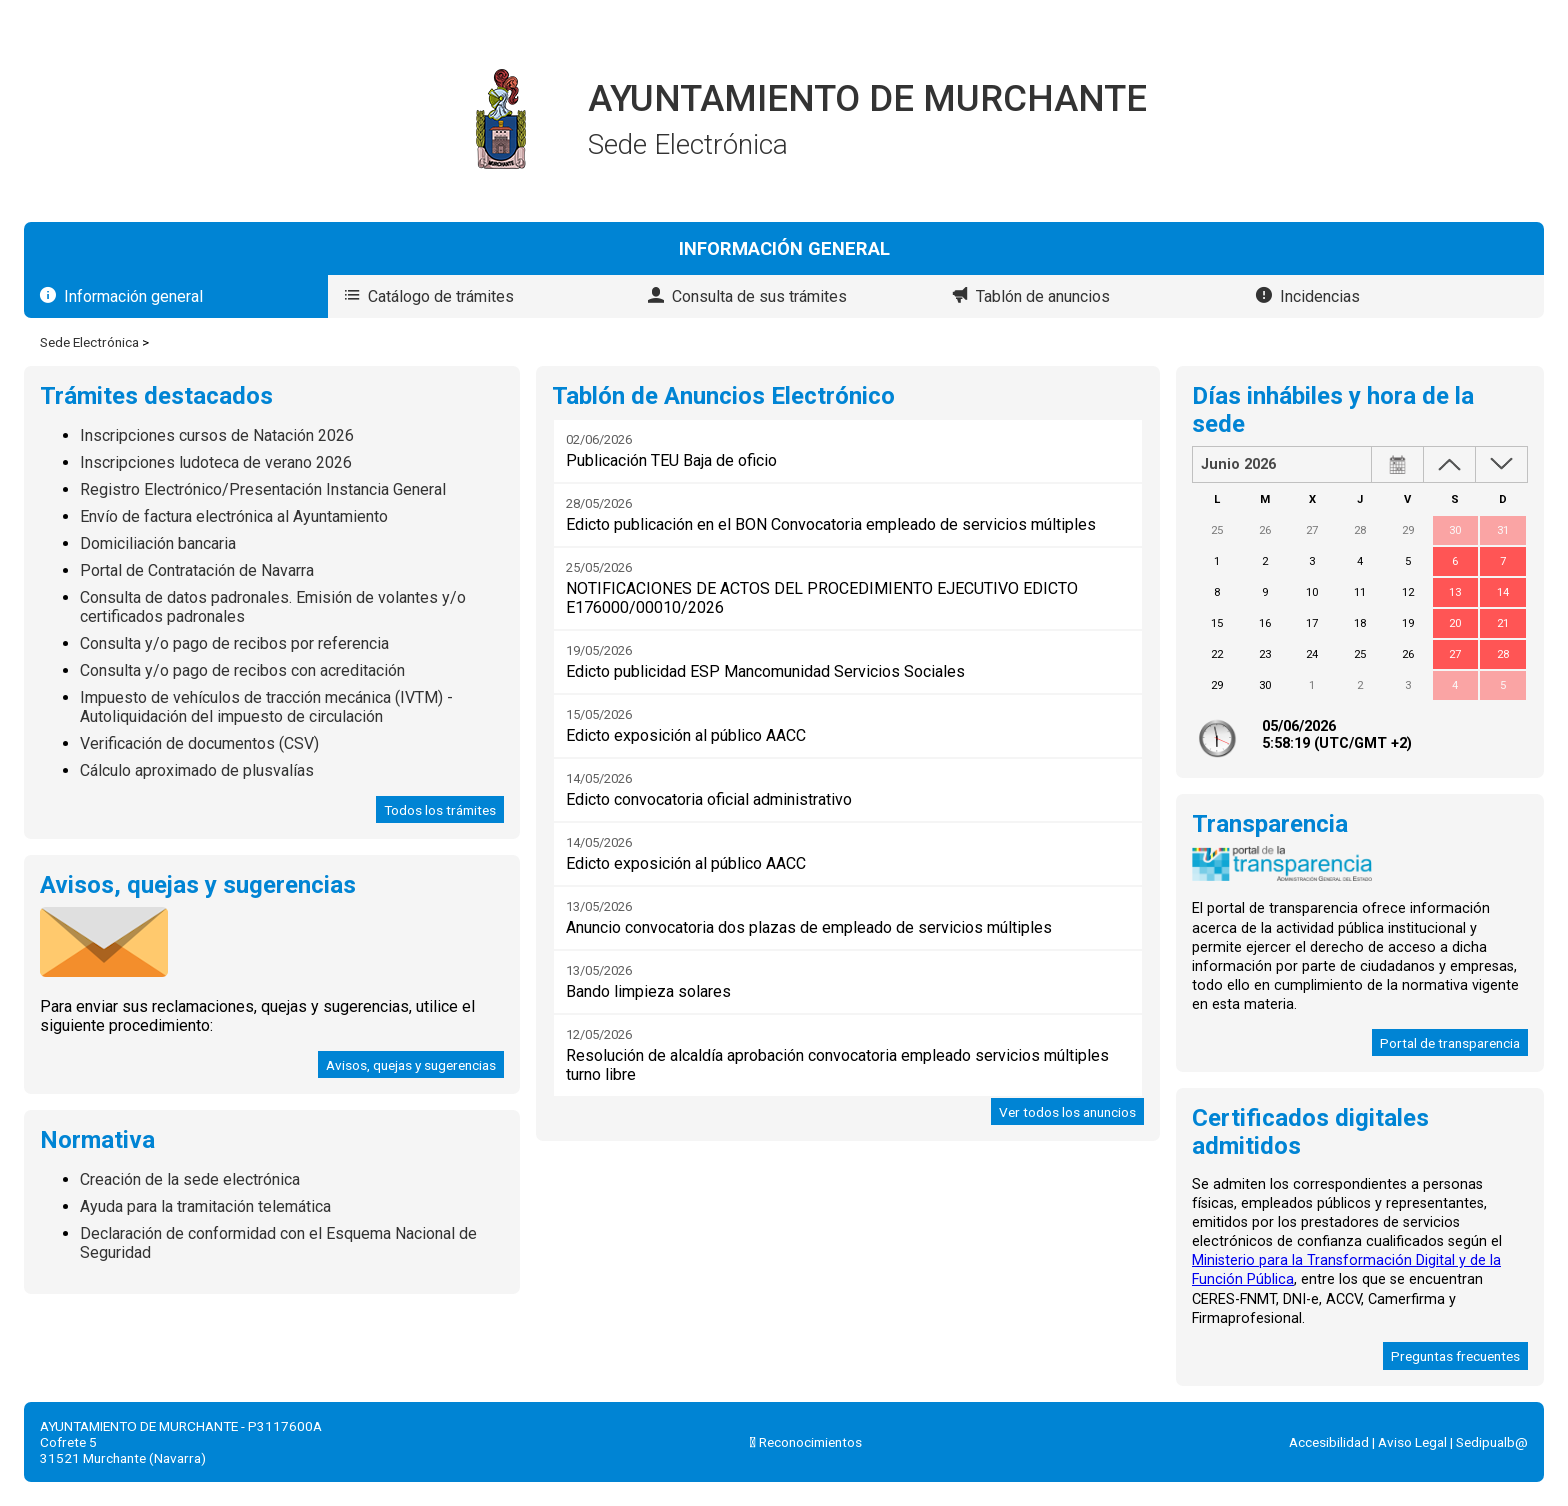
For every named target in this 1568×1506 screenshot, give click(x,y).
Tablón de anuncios (1043, 296)
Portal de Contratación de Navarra (197, 570)
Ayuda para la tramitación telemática (205, 1206)
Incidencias (1320, 296)
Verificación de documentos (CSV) (199, 743)
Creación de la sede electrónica (190, 1179)
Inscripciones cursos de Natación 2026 (217, 435)
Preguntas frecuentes (1455, 1356)
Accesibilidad (1329, 1442)
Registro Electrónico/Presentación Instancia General (263, 489)
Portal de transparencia (1450, 1043)
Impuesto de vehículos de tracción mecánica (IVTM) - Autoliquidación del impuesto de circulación (266, 707)
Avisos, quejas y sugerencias (411, 1065)
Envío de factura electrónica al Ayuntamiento (234, 516)
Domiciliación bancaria (158, 543)
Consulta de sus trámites (759, 296)
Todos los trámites (440, 810)
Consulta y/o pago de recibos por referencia (234, 643)
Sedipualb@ (1492, 1442)
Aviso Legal (1412, 1442)
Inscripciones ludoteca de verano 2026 (216, 462)
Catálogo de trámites (441, 296)
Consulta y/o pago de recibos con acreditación (242, 670)
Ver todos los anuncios (1067, 1112)
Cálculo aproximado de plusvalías (197, 770)
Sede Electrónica (89, 342)
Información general (133, 296)
